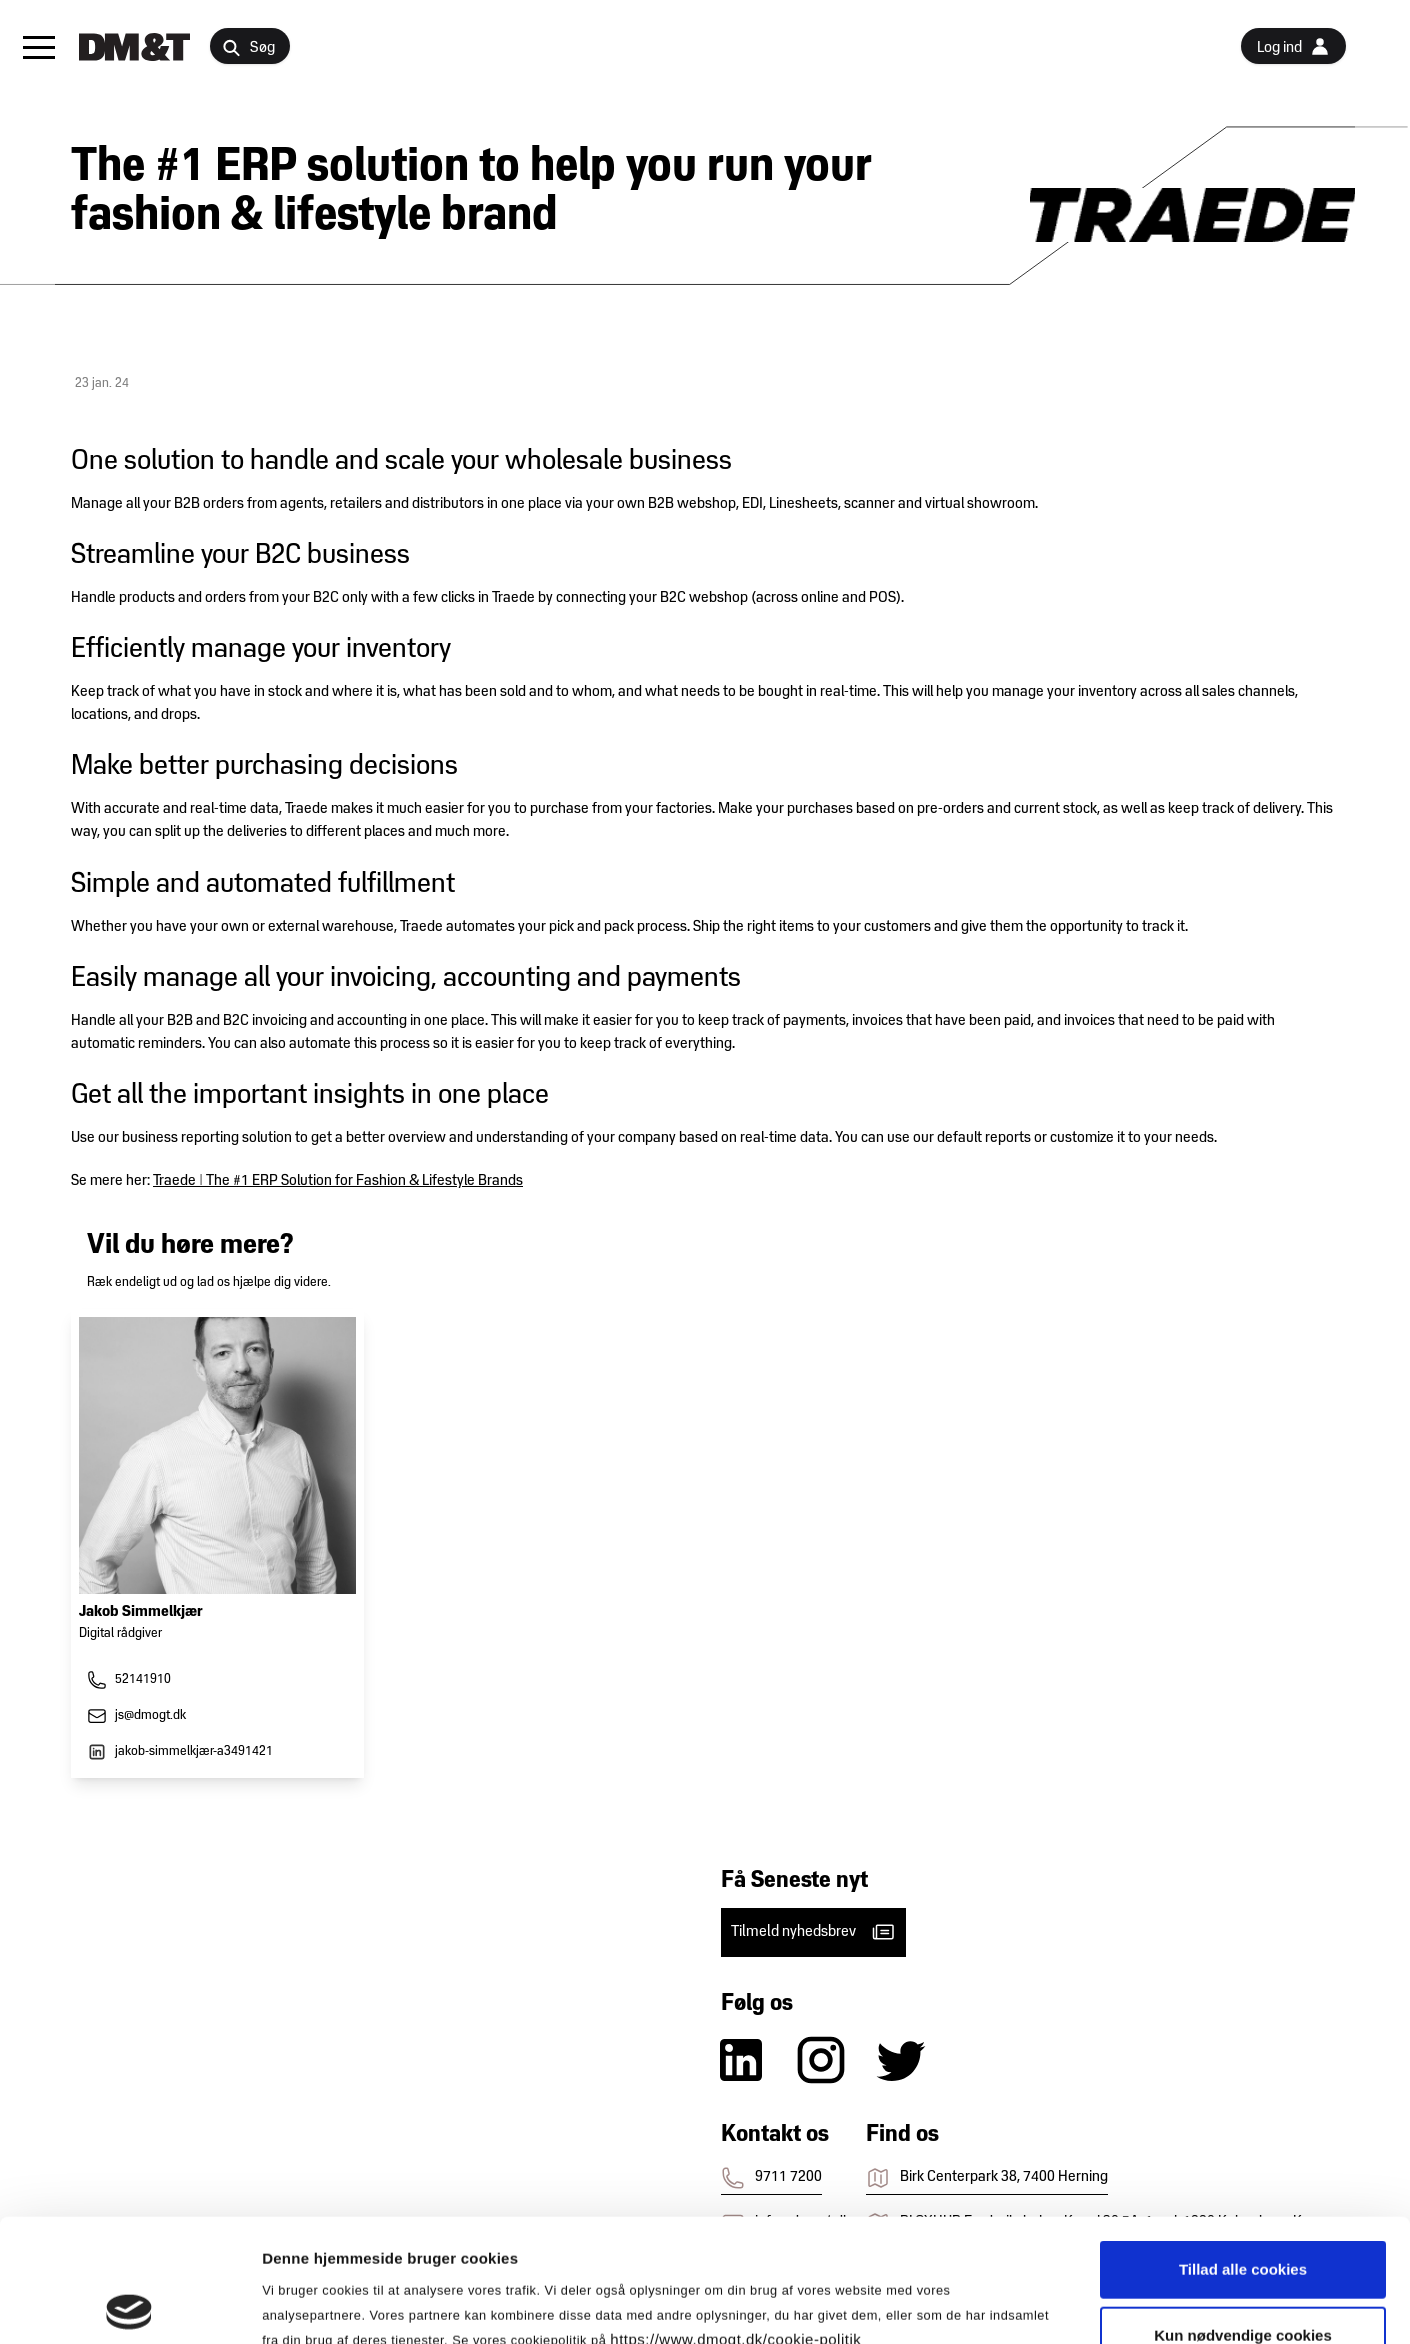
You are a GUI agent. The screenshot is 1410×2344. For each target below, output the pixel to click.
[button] (39, 47)
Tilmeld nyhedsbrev (813, 1932)
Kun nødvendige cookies (1243, 2212)
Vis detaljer (1039, 2304)
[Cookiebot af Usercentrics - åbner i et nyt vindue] (129, 2305)
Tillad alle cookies (1243, 2146)
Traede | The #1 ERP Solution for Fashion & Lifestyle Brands (338, 1181)
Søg (248, 48)
